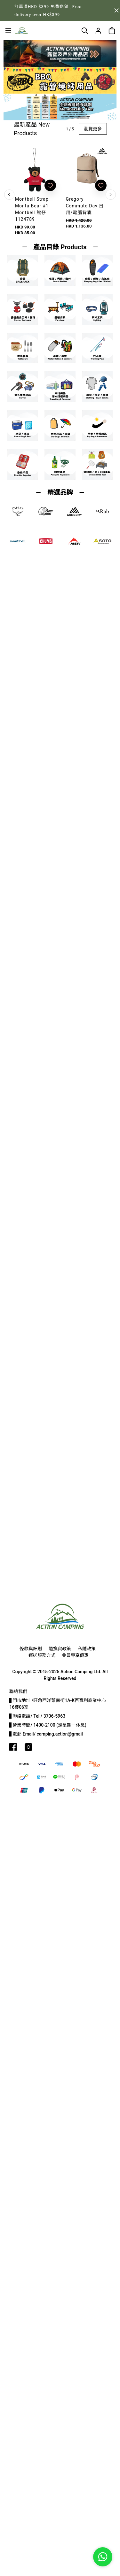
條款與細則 (31, 1648)
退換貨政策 (60, 1648)
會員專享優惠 (75, 1655)
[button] (60, 61)
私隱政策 (87, 1648)
